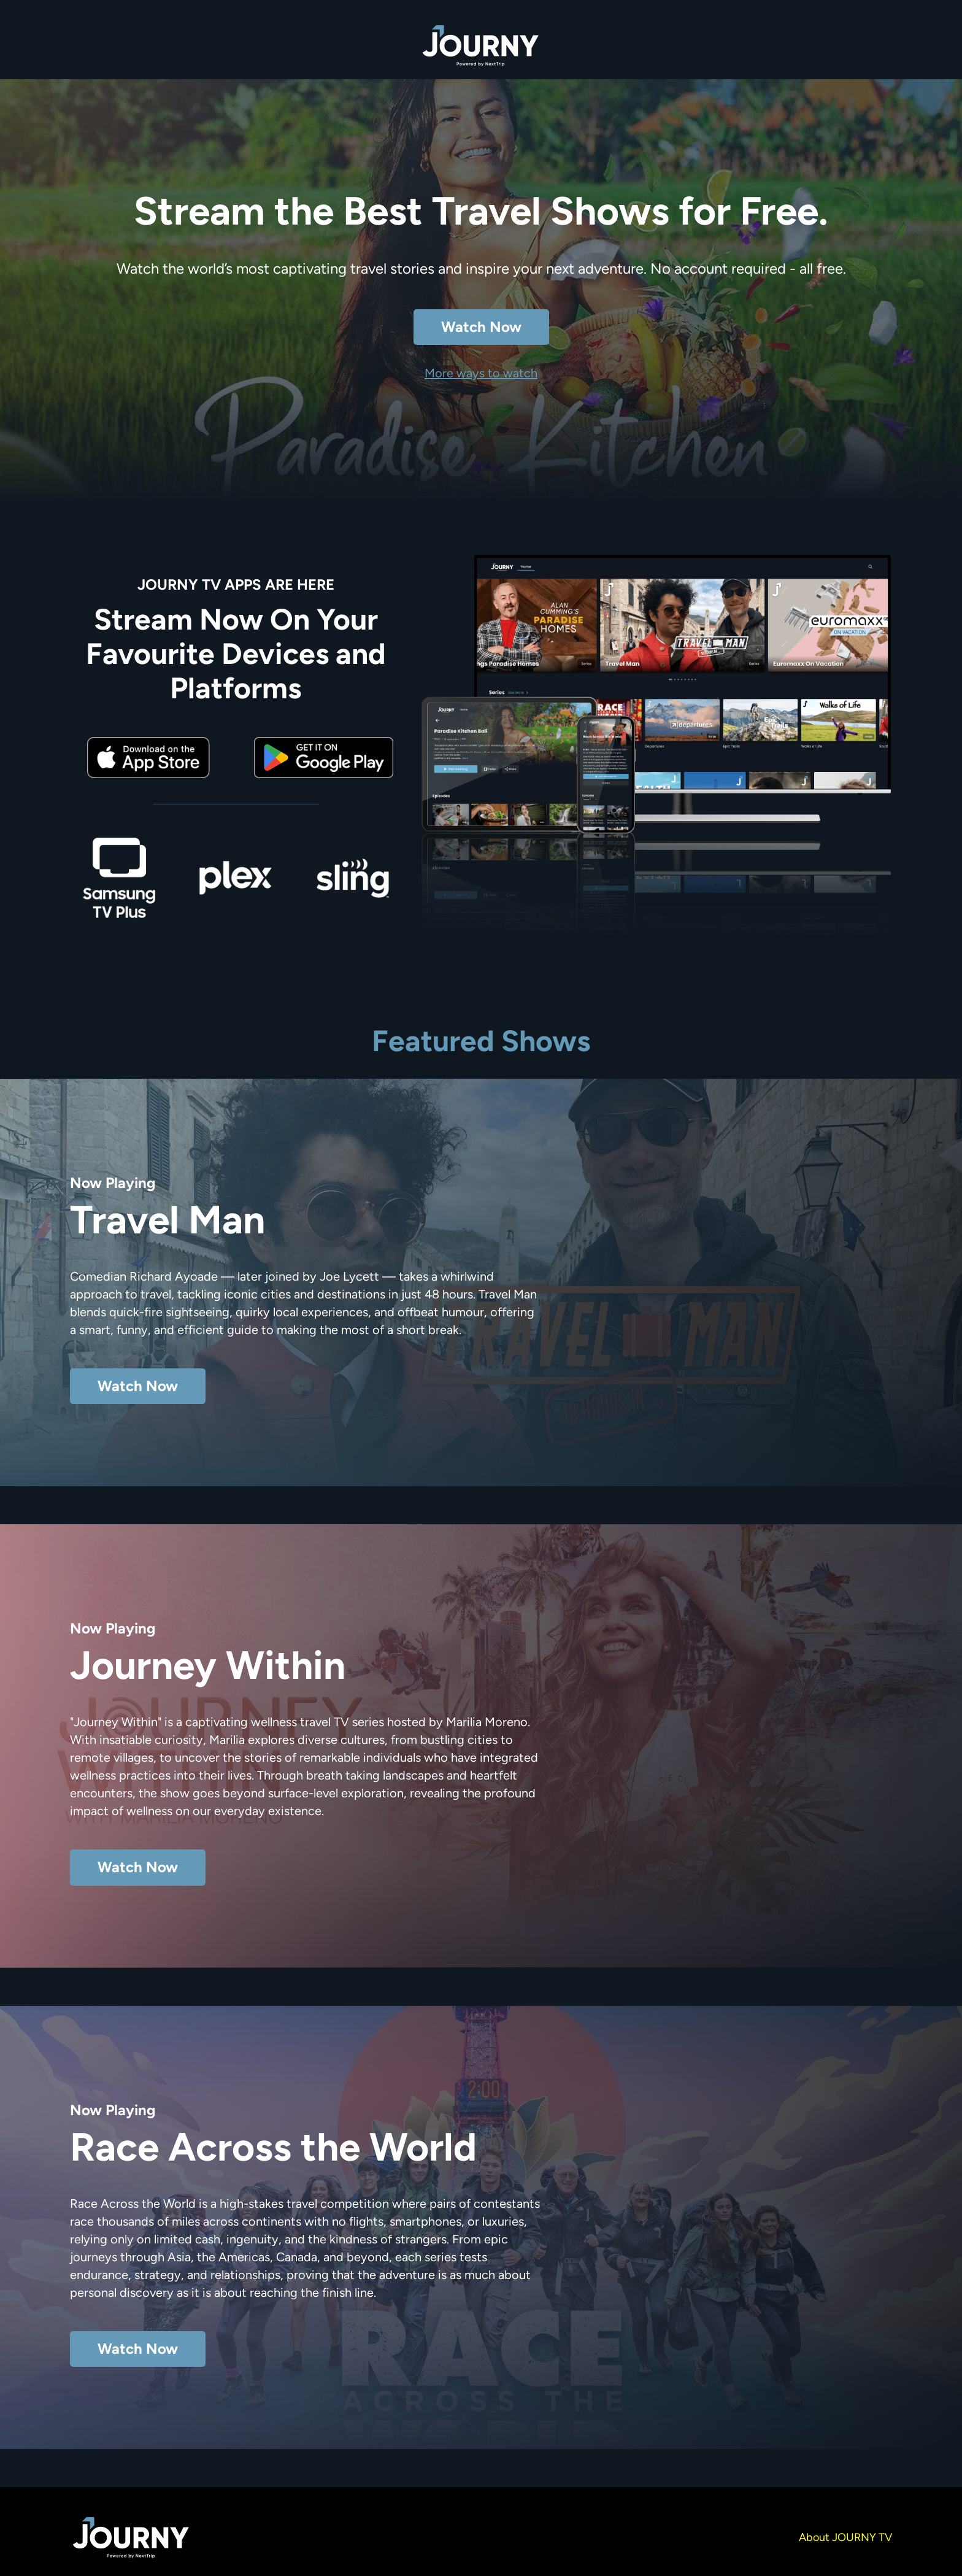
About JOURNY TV (845, 2537)
